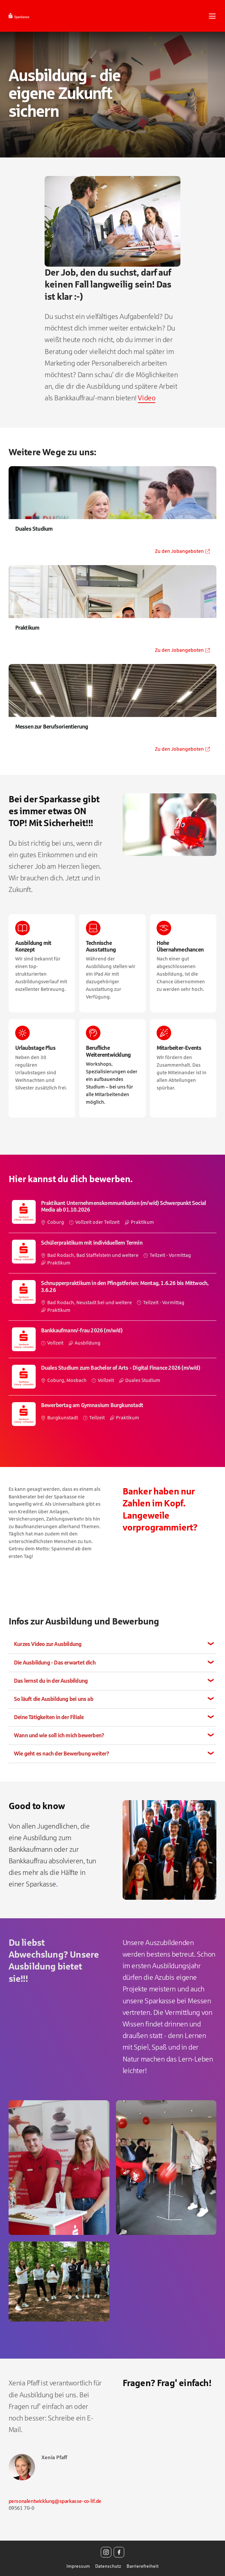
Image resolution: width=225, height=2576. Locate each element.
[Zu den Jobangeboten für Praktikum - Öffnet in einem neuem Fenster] (113, 611)
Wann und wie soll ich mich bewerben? (59, 1735)
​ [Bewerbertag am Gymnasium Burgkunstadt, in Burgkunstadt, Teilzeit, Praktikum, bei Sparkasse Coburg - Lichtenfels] (113, 1414)
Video (146, 398)
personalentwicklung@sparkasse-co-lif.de (55, 2501)
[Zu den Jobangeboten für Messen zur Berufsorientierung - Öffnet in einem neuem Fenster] (113, 710)
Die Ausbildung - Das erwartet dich (54, 1663)
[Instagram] (106, 2552)
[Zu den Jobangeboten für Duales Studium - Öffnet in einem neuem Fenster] (113, 512)
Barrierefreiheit (143, 2566)
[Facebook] (119, 2552)
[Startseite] (35, 15)
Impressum (78, 2566)
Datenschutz (108, 2566)
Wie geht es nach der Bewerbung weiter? (61, 1754)
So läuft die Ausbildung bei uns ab (53, 1699)
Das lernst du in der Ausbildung (51, 1681)
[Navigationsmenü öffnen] (212, 16)
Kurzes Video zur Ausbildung (47, 1644)
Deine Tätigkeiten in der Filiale (49, 1717)
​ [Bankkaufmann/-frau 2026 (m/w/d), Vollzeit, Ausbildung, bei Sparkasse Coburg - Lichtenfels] (113, 1339)
